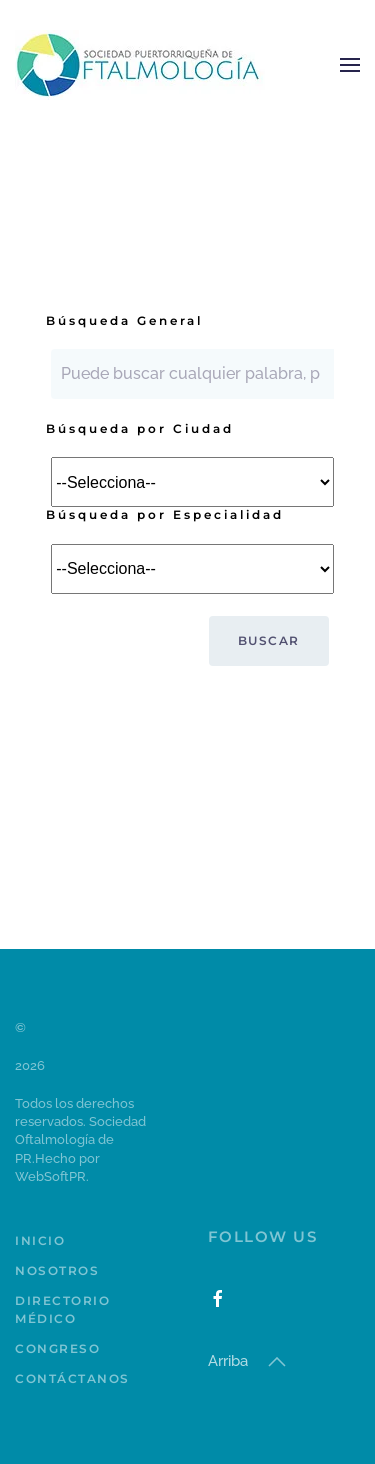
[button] (350, 65)
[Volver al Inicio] (140, 65)
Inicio (40, 1240)
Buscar (269, 640)
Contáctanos (72, 1378)
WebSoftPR (50, 1176)
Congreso (57, 1348)
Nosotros (57, 1270)
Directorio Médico (62, 1309)
